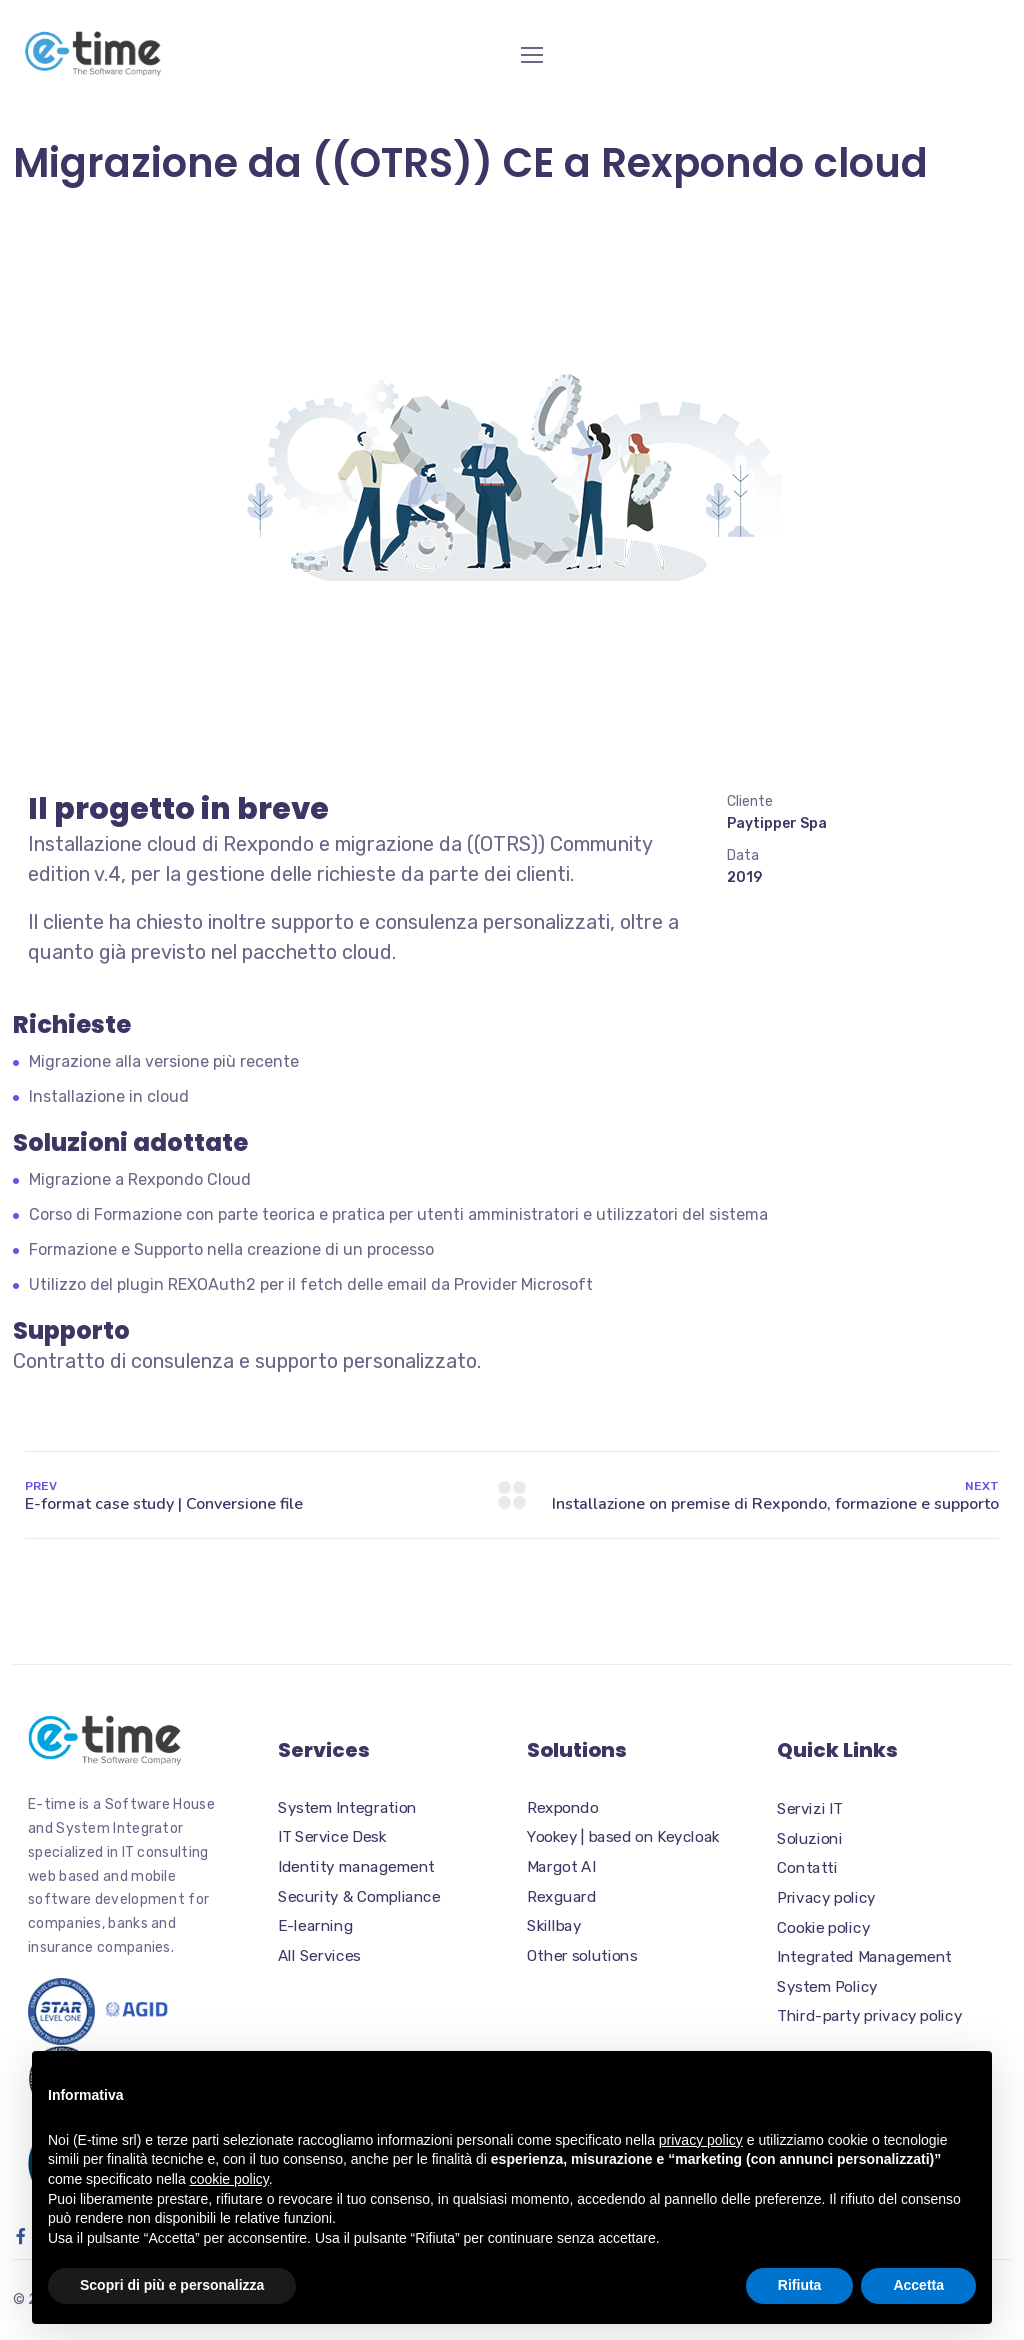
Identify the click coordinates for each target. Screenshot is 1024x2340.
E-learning (315, 1926)
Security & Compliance (359, 1896)
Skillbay (554, 1926)
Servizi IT (810, 1809)
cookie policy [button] (229, 2179)
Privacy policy (826, 1898)
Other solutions (582, 1956)
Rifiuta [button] (800, 2285)
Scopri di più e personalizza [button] (172, 2285)
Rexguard (561, 1896)
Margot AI (561, 1867)
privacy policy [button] (701, 2140)
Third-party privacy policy (869, 2016)
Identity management (356, 1867)
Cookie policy (823, 1928)
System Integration (347, 1807)
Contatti (807, 1868)
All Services (319, 1956)
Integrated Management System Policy (864, 1972)
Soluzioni (810, 1839)
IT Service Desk (332, 1837)
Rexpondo (562, 1807)
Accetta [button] (918, 2285)
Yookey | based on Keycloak (623, 1837)
